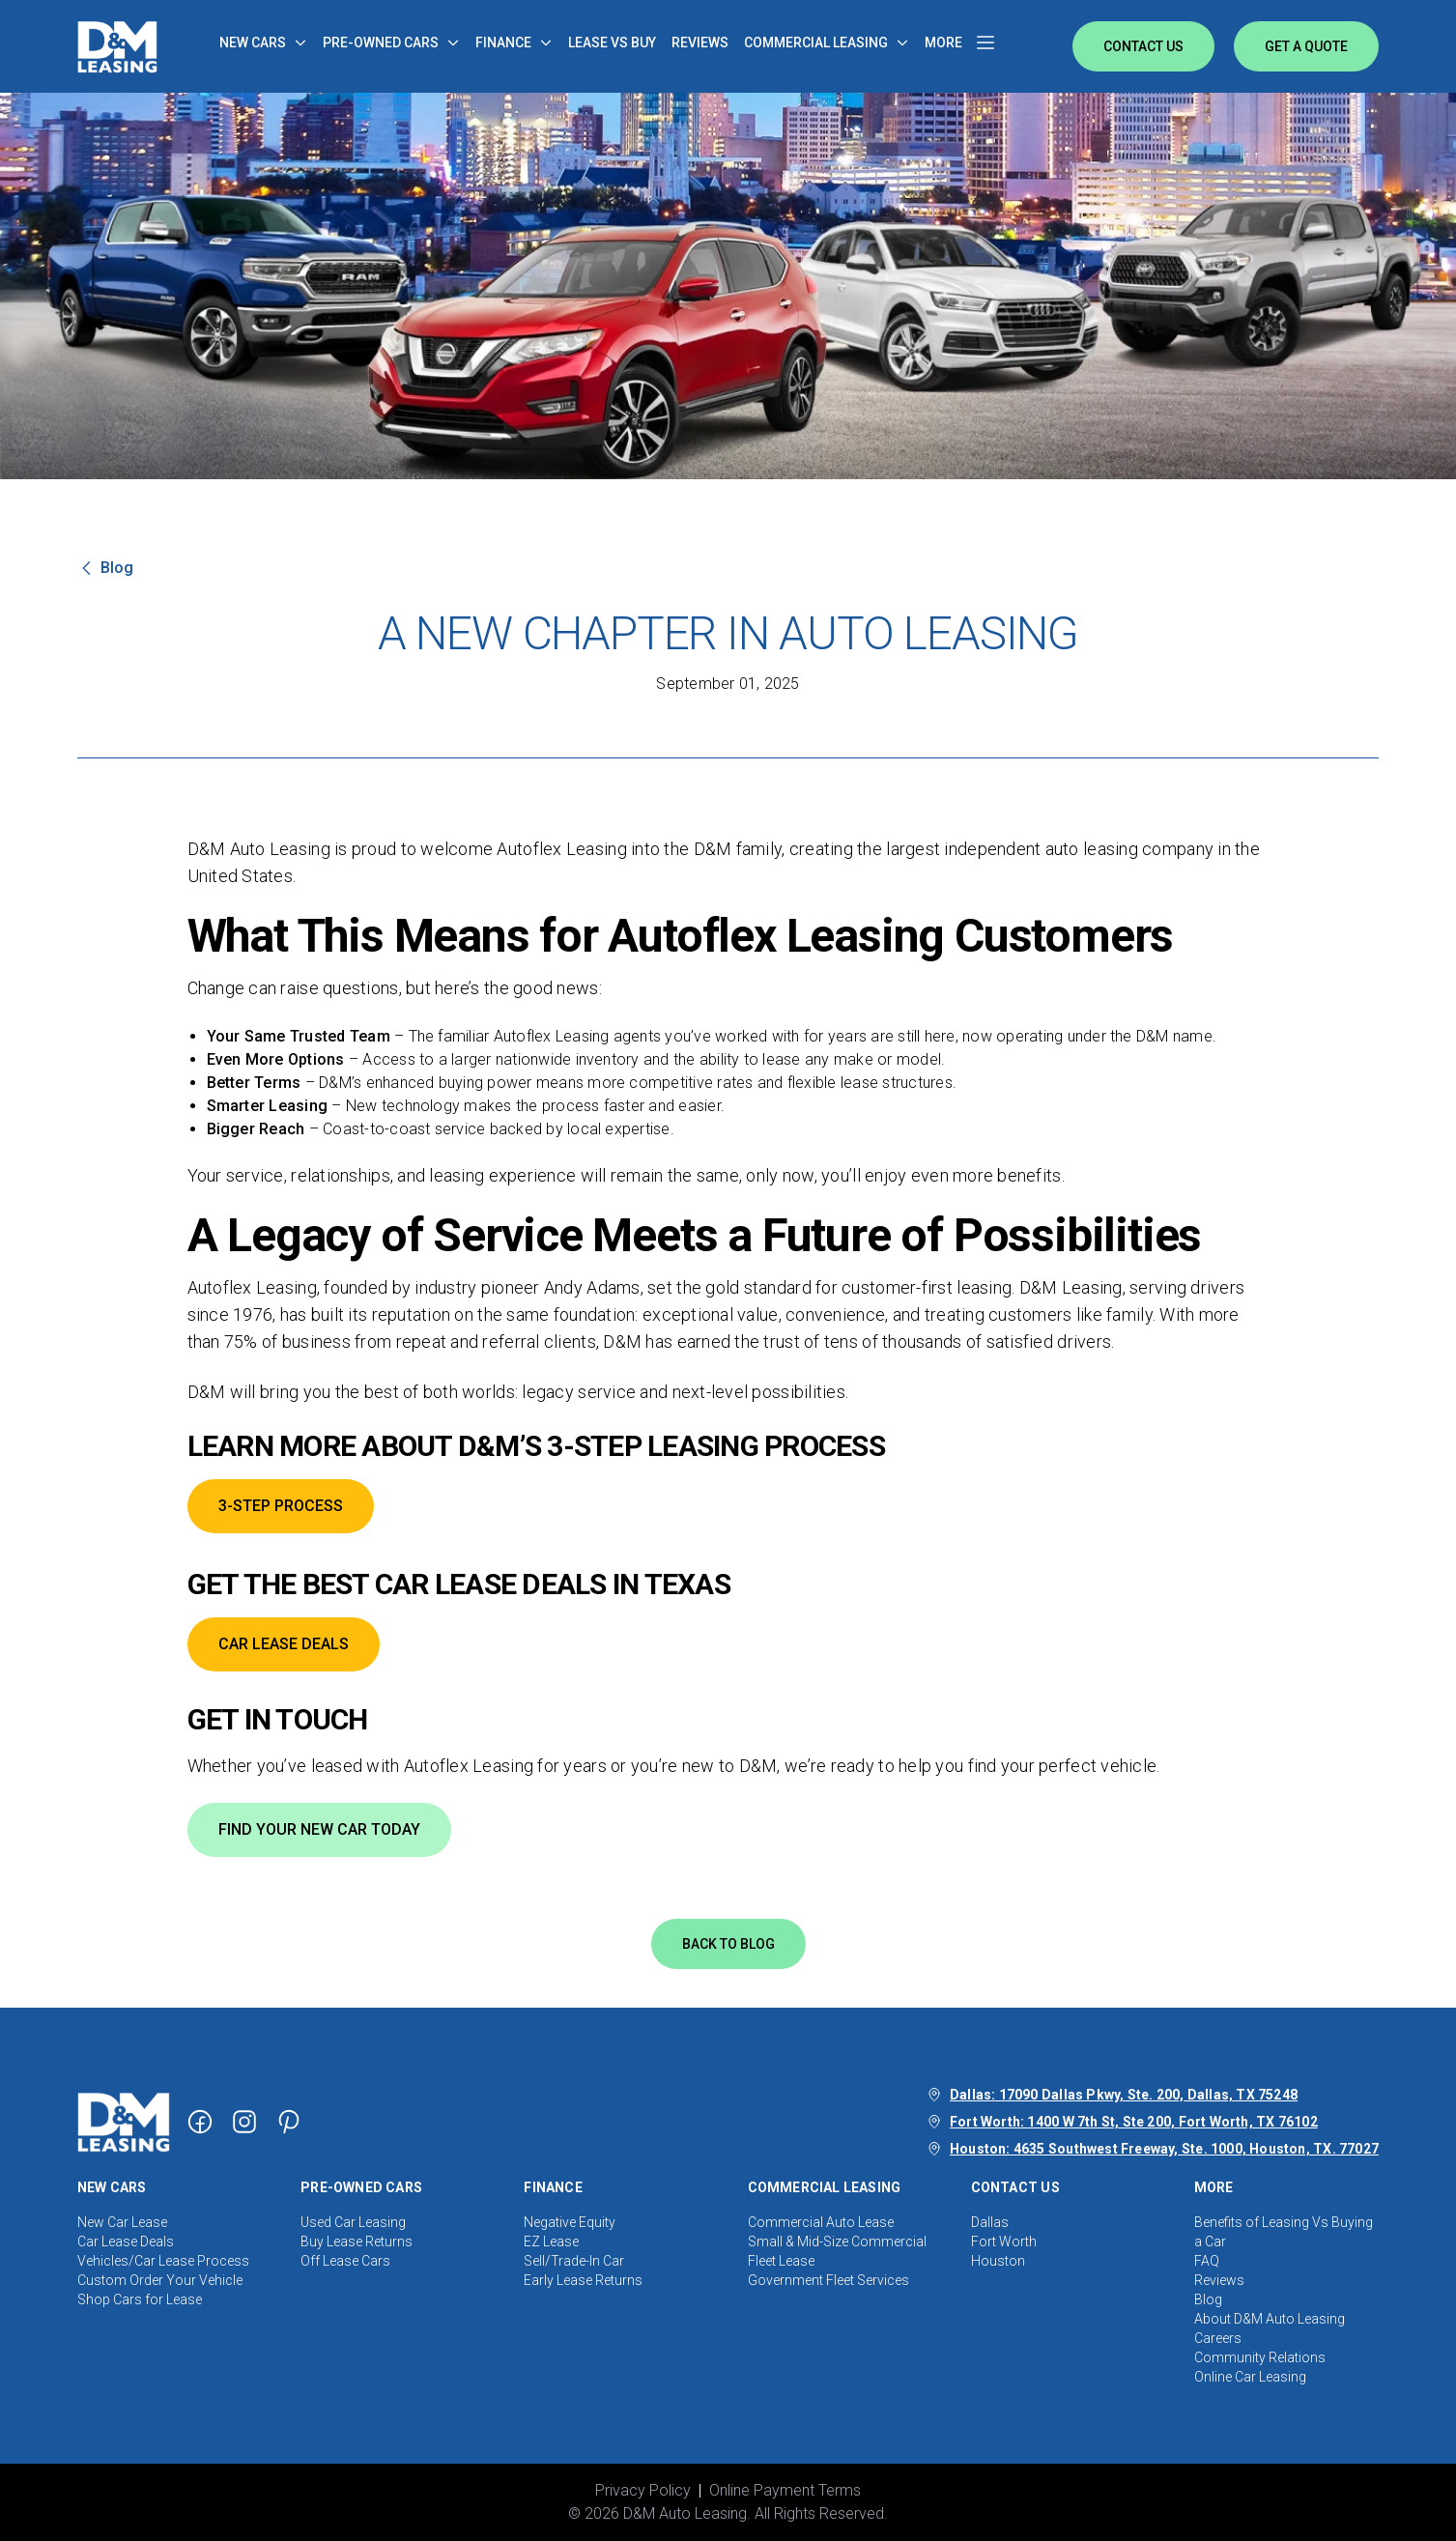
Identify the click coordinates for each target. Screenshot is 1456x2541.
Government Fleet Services (828, 2280)
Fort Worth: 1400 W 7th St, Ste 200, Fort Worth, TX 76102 (1134, 2121)
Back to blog (728, 1944)
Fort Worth (1004, 2241)
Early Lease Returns (583, 2280)
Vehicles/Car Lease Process (163, 2261)
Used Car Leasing (353, 2222)
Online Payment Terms (785, 2490)
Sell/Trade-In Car (574, 2261)
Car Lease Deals (125, 2241)
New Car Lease (122, 2222)
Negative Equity (569, 2222)
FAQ (1206, 2261)
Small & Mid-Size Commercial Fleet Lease (837, 2251)
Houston (998, 2261)
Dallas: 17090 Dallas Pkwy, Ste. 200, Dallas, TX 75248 (1124, 2094)
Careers (1218, 2338)
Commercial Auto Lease (821, 2222)
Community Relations (1260, 2357)
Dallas (990, 2222)
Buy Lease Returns (356, 2241)
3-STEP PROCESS (280, 1506)
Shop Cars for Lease (139, 2299)
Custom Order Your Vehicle (160, 2280)
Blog (1208, 2299)
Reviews (1219, 2280)
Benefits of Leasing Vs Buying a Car (1283, 2231)
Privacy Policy (643, 2490)
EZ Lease (551, 2241)
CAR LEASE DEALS (283, 1644)
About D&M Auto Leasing (1269, 2319)
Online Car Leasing (1250, 2376)
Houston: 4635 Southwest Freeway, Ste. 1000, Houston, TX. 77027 (1164, 2148)
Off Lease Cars (345, 2261)
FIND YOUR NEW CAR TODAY (319, 1829)
